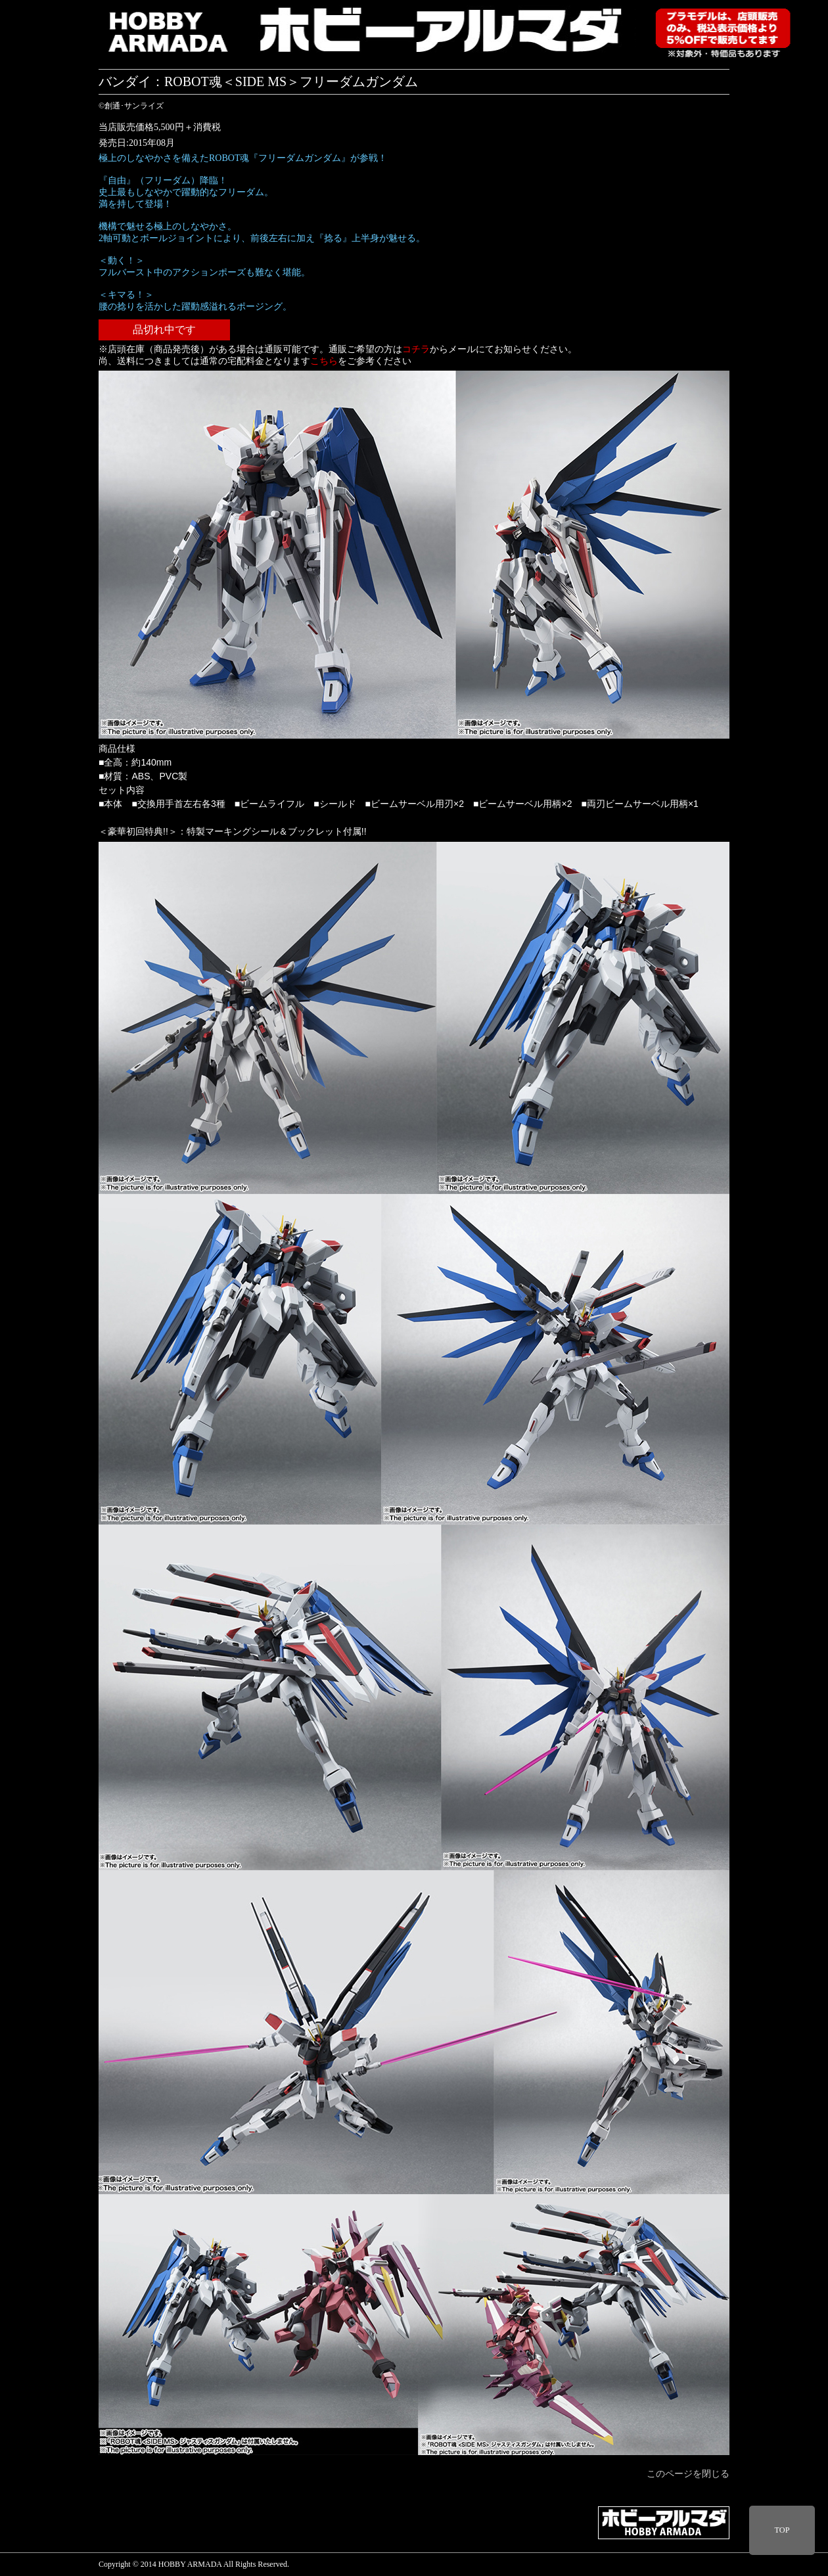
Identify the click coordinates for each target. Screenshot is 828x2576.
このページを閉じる (688, 2474)
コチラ (416, 349)
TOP (781, 2530)
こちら (324, 361)
